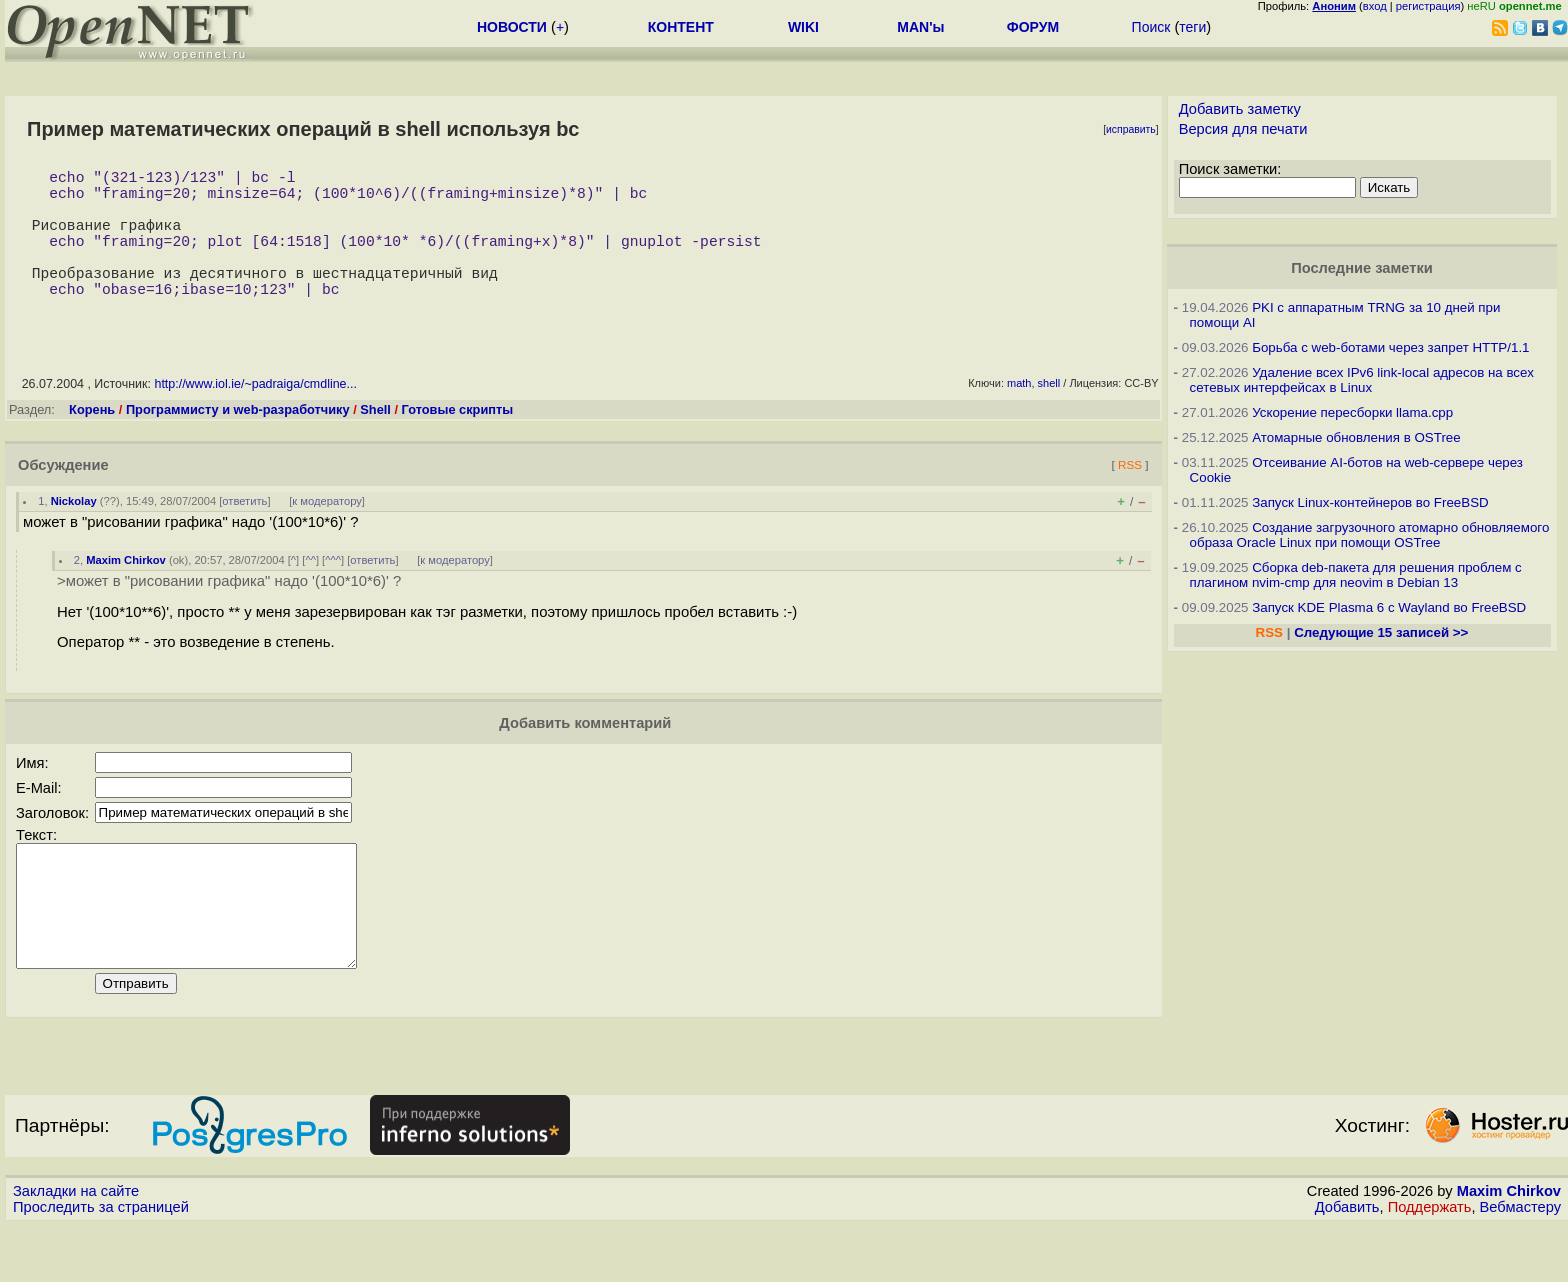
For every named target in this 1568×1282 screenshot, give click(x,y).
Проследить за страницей (101, 1263)
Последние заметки (1362, 268)
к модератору (327, 533)
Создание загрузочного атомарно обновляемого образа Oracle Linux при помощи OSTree (1370, 535)
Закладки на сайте (76, 1247)
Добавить (1347, 1263)
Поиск (1151, 27)
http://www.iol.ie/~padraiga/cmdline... (255, 416)
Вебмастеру (1520, 1263)
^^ (310, 592)
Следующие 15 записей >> (1381, 632)
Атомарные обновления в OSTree (1356, 437)
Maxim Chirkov (126, 592)
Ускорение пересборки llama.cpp (1352, 412)
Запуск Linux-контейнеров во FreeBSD (1370, 502)
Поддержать (1430, 1263)
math (1019, 415)
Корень (92, 441)
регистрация (1428, 6)
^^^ (333, 592)
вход (1375, 6)
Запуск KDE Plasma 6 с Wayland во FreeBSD (1389, 607)
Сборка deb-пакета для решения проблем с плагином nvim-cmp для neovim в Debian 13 (1356, 575)
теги (1192, 27)
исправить (1131, 129)
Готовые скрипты (458, 441)
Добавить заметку (1240, 109)
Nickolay (74, 533)
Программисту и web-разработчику (238, 441)
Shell (375, 441)
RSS (1130, 496)
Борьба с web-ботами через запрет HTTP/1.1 (1390, 347)
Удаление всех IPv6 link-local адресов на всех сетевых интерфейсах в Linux (1362, 380)
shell (1049, 415)
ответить (244, 533)
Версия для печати (1243, 129)
